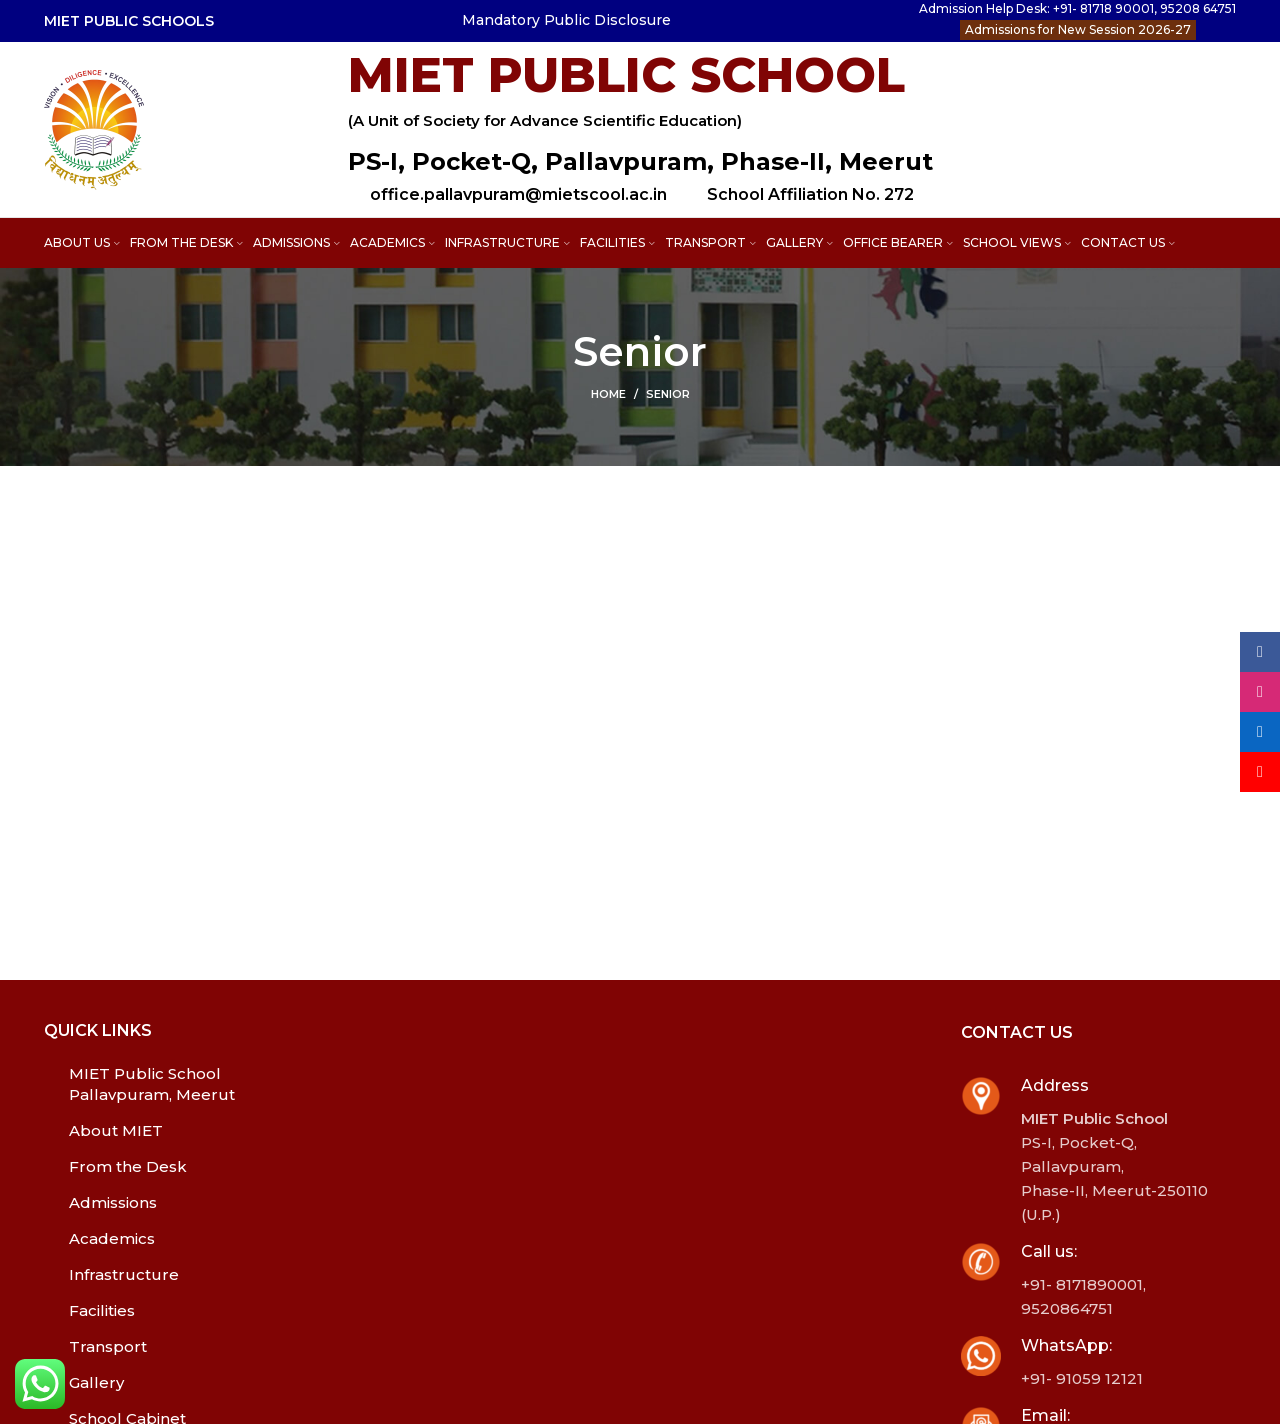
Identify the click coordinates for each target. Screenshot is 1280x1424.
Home (608, 394)
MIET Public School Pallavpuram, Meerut (152, 1084)
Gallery (96, 1382)
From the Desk (128, 1166)
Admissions (113, 1202)
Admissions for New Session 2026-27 (1078, 29)
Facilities (102, 1310)
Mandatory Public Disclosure (566, 20)
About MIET (116, 1130)
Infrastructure (124, 1274)
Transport (108, 1346)
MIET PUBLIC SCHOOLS (129, 21)
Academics (112, 1238)
